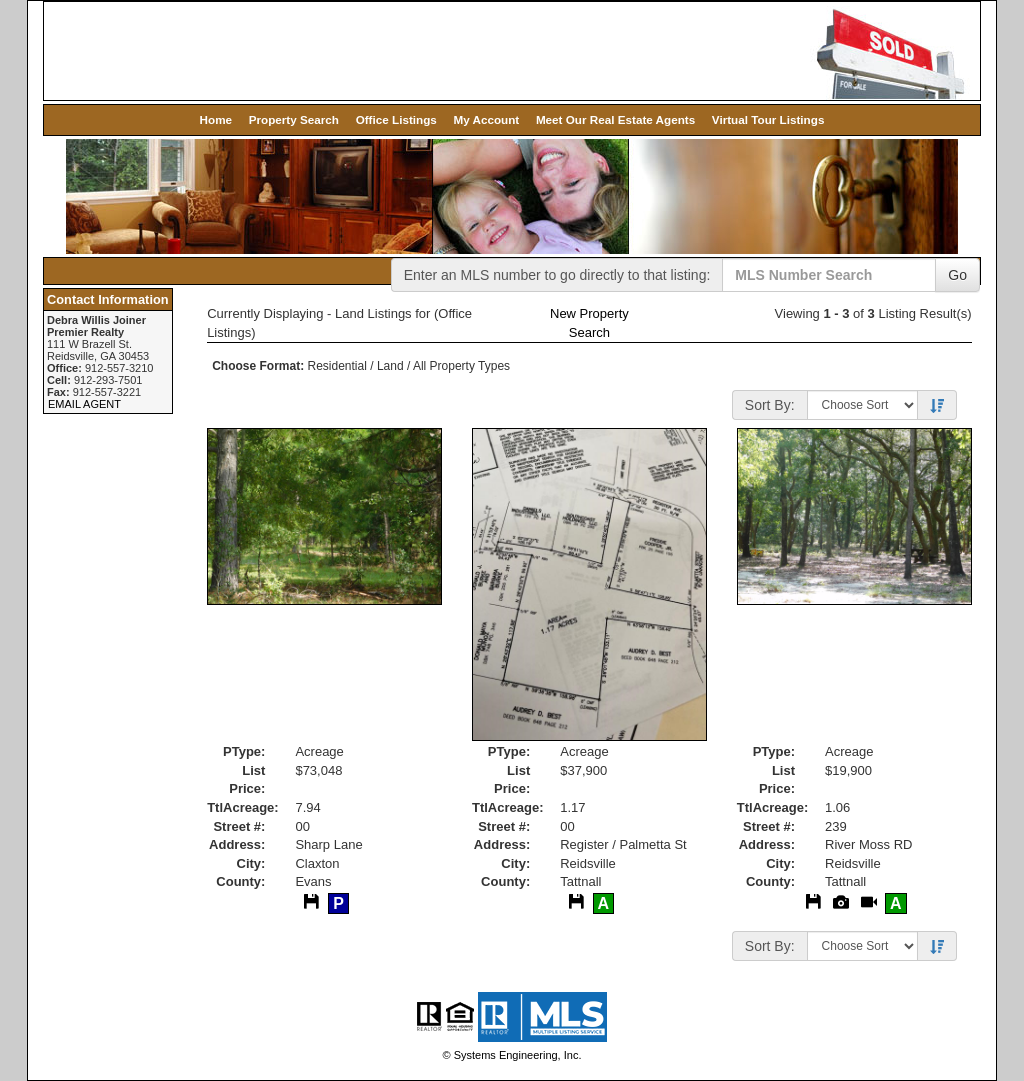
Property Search (294, 119)
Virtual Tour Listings (768, 119)
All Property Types (461, 366)
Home (216, 119)
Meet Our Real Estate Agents (615, 119)
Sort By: (770, 405)
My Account (486, 119)
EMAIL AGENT (84, 404)
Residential (337, 366)
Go (957, 275)
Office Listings (396, 119)
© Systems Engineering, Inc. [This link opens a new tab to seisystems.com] (512, 1055)
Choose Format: (258, 366)
